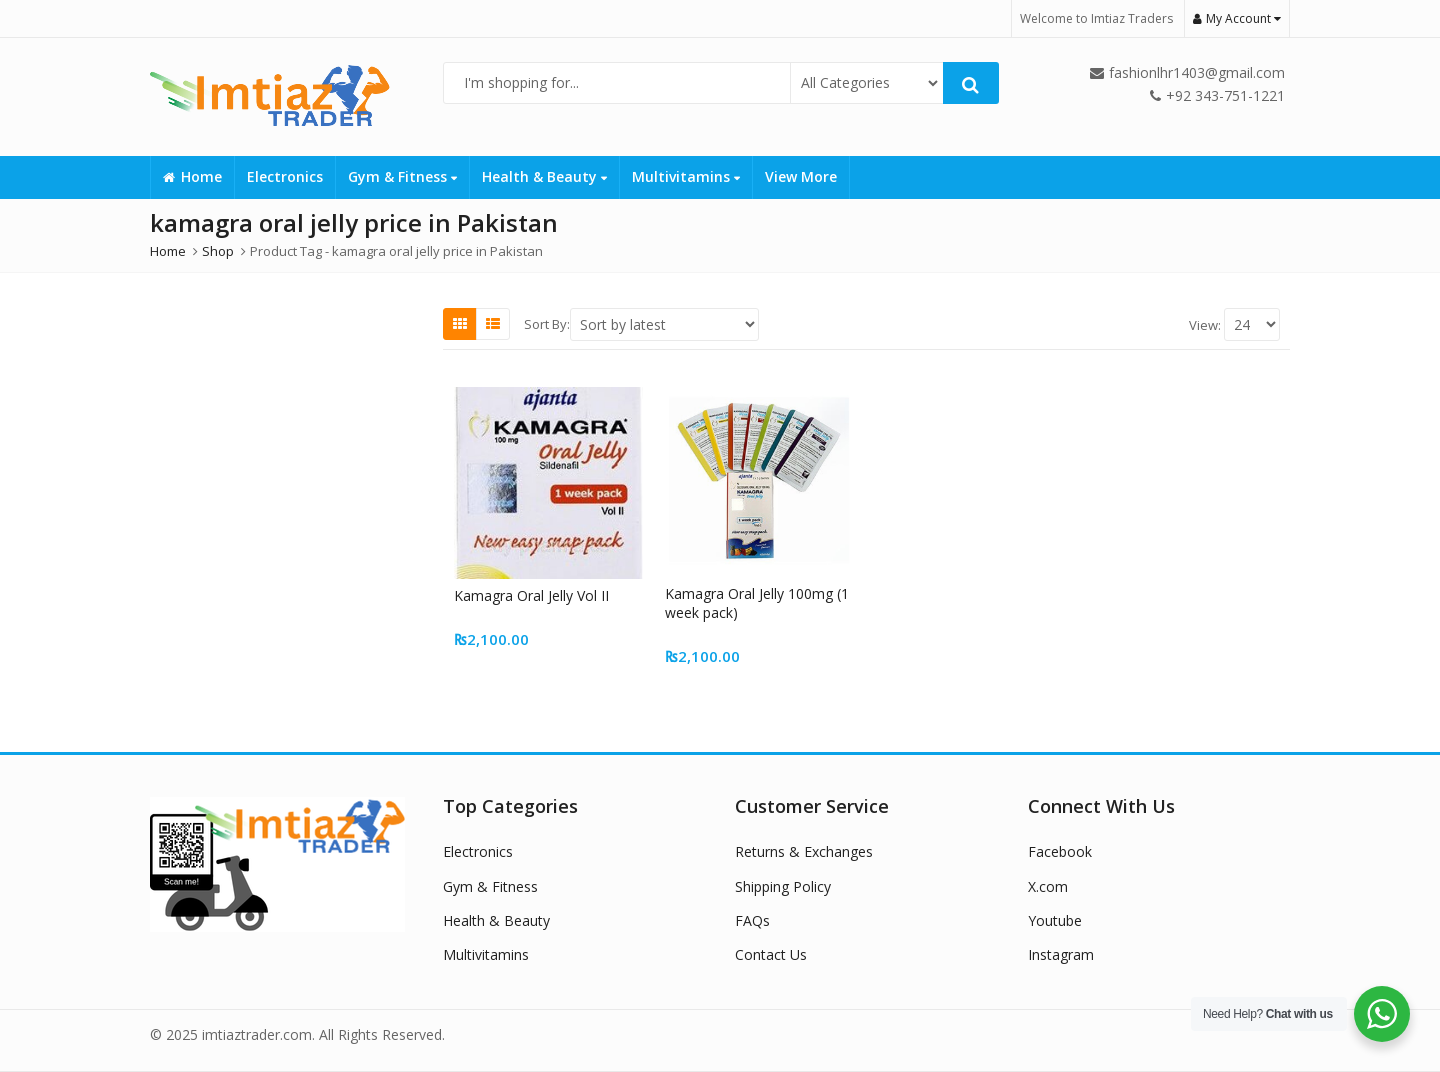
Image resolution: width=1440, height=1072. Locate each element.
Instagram (1061, 954)
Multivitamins (686, 176)
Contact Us (771, 954)
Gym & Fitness (402, 176)
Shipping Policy (783, 886)
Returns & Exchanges (804, 851)
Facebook (1060, 851)
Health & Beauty (544, 176)
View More (801, 176)
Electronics (285, 176)
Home (192, 176)
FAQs (752, 920)
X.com (1048, 886)
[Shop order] (664, 324)
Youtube (1055, 920)
